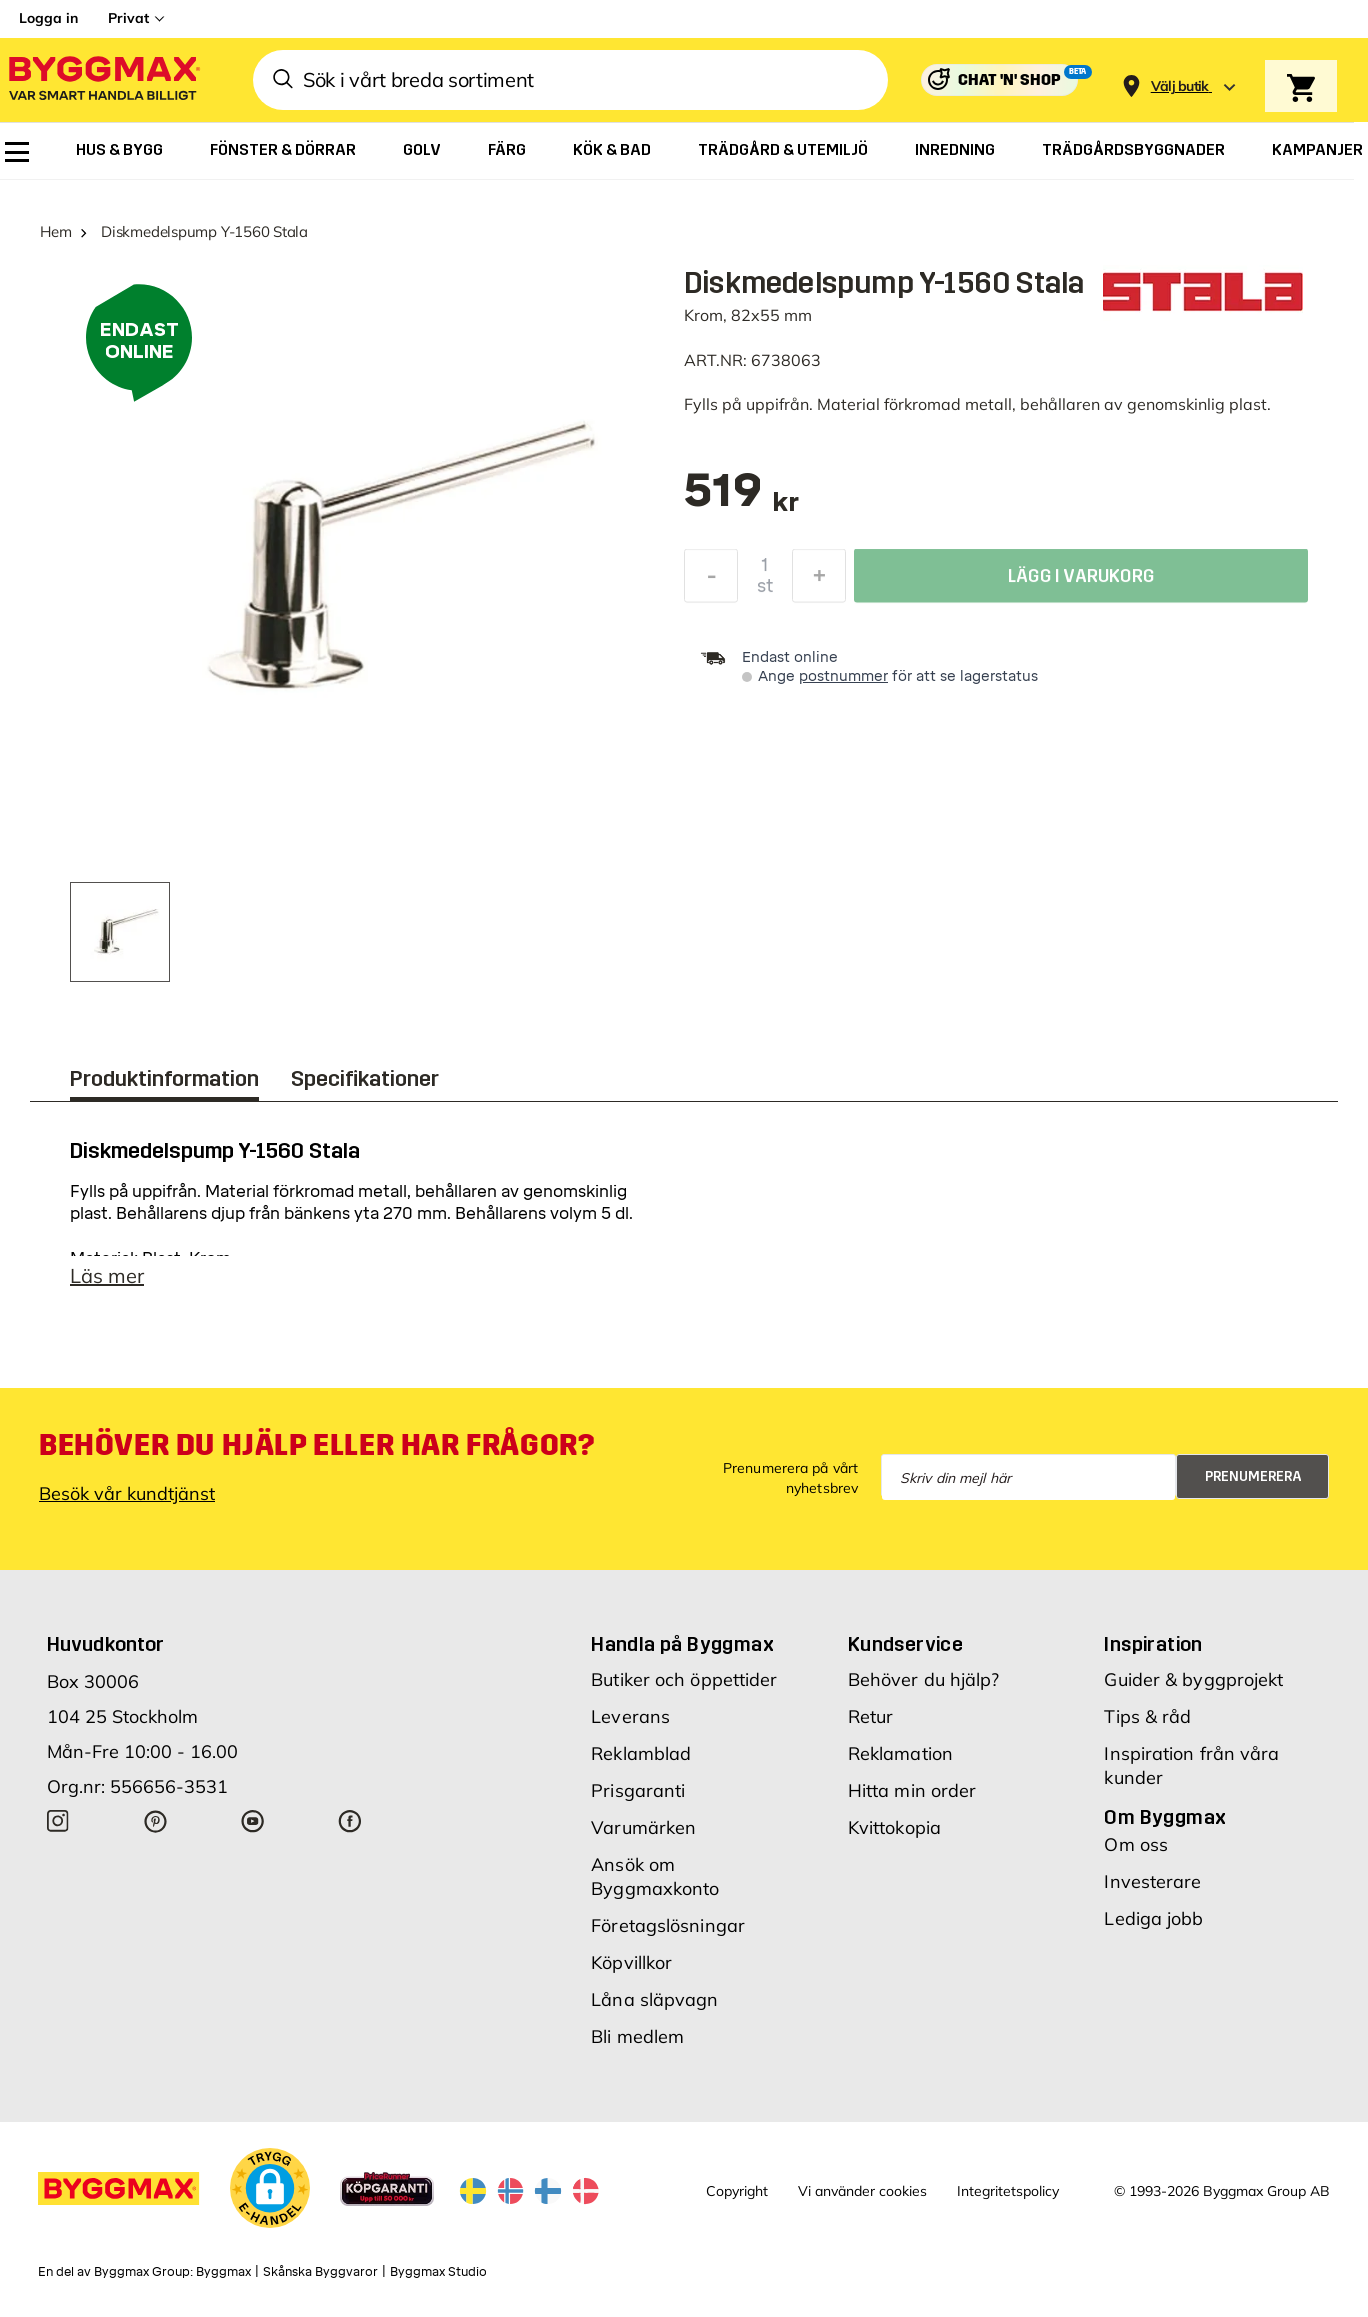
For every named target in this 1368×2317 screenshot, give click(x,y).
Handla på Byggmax (682, 1644)
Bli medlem (637, 2036)
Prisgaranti (638, 1790)
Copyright (737, 2191)
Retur (871, 1716)
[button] (270, 2188)
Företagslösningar (668, 1925)
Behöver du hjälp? (924, 1679)
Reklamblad (641, 1753)
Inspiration (1153, 1644)
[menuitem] (17, 152)
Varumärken (643, 1827)
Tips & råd (1147, 1716)
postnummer (843, 676)
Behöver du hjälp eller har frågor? (316, 1445)
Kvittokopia (894, 1827)
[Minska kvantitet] (711, 581)
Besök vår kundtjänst (127, 1493)
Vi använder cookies (862, 2191)
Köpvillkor (631, 1962)
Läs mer (107, 1275)
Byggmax (223, 2272)
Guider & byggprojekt (1193, 1679)
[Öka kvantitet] (819, 581)
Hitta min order (912, 1790)
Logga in (48, 18)
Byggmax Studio (438, 2272)
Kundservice (905, 1644)
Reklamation (900, 1753)
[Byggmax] (103, 80)
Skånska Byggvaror (320, 2272)
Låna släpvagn (654, 1999)
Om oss (1136, 1844)
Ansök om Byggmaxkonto (655, 1876)
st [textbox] (765, 591)
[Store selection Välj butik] (1180, 86)
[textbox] (741, 500)
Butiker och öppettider (684, 1679)
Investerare (1152, 1881)
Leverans (630, 1716)
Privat (128, 18)
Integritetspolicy (1008, 2191)
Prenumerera (1253, 1476)
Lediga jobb (1153, 1918)
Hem (55, 231)
